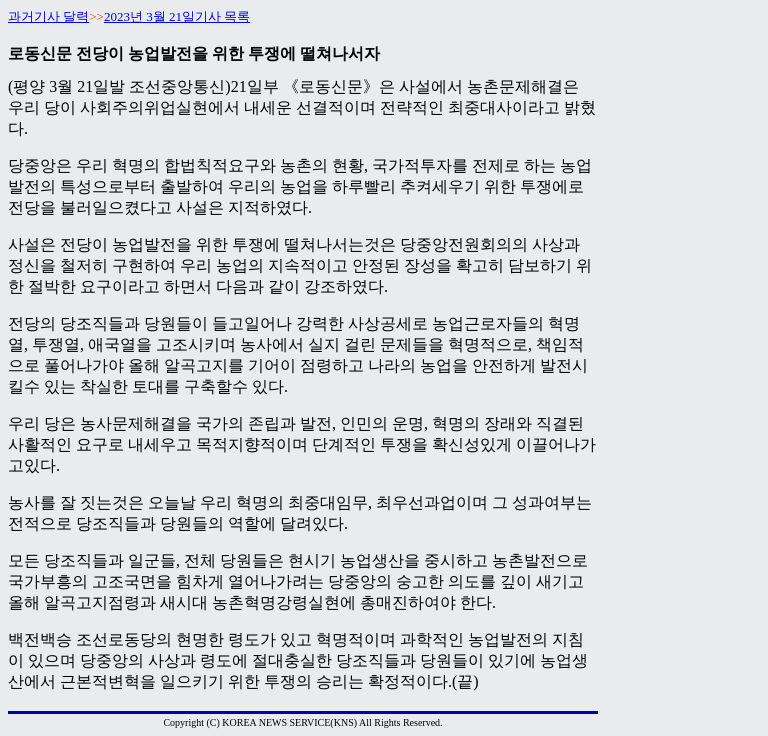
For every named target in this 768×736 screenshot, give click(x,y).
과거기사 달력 (48, 16)
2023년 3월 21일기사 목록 (177, 16)
